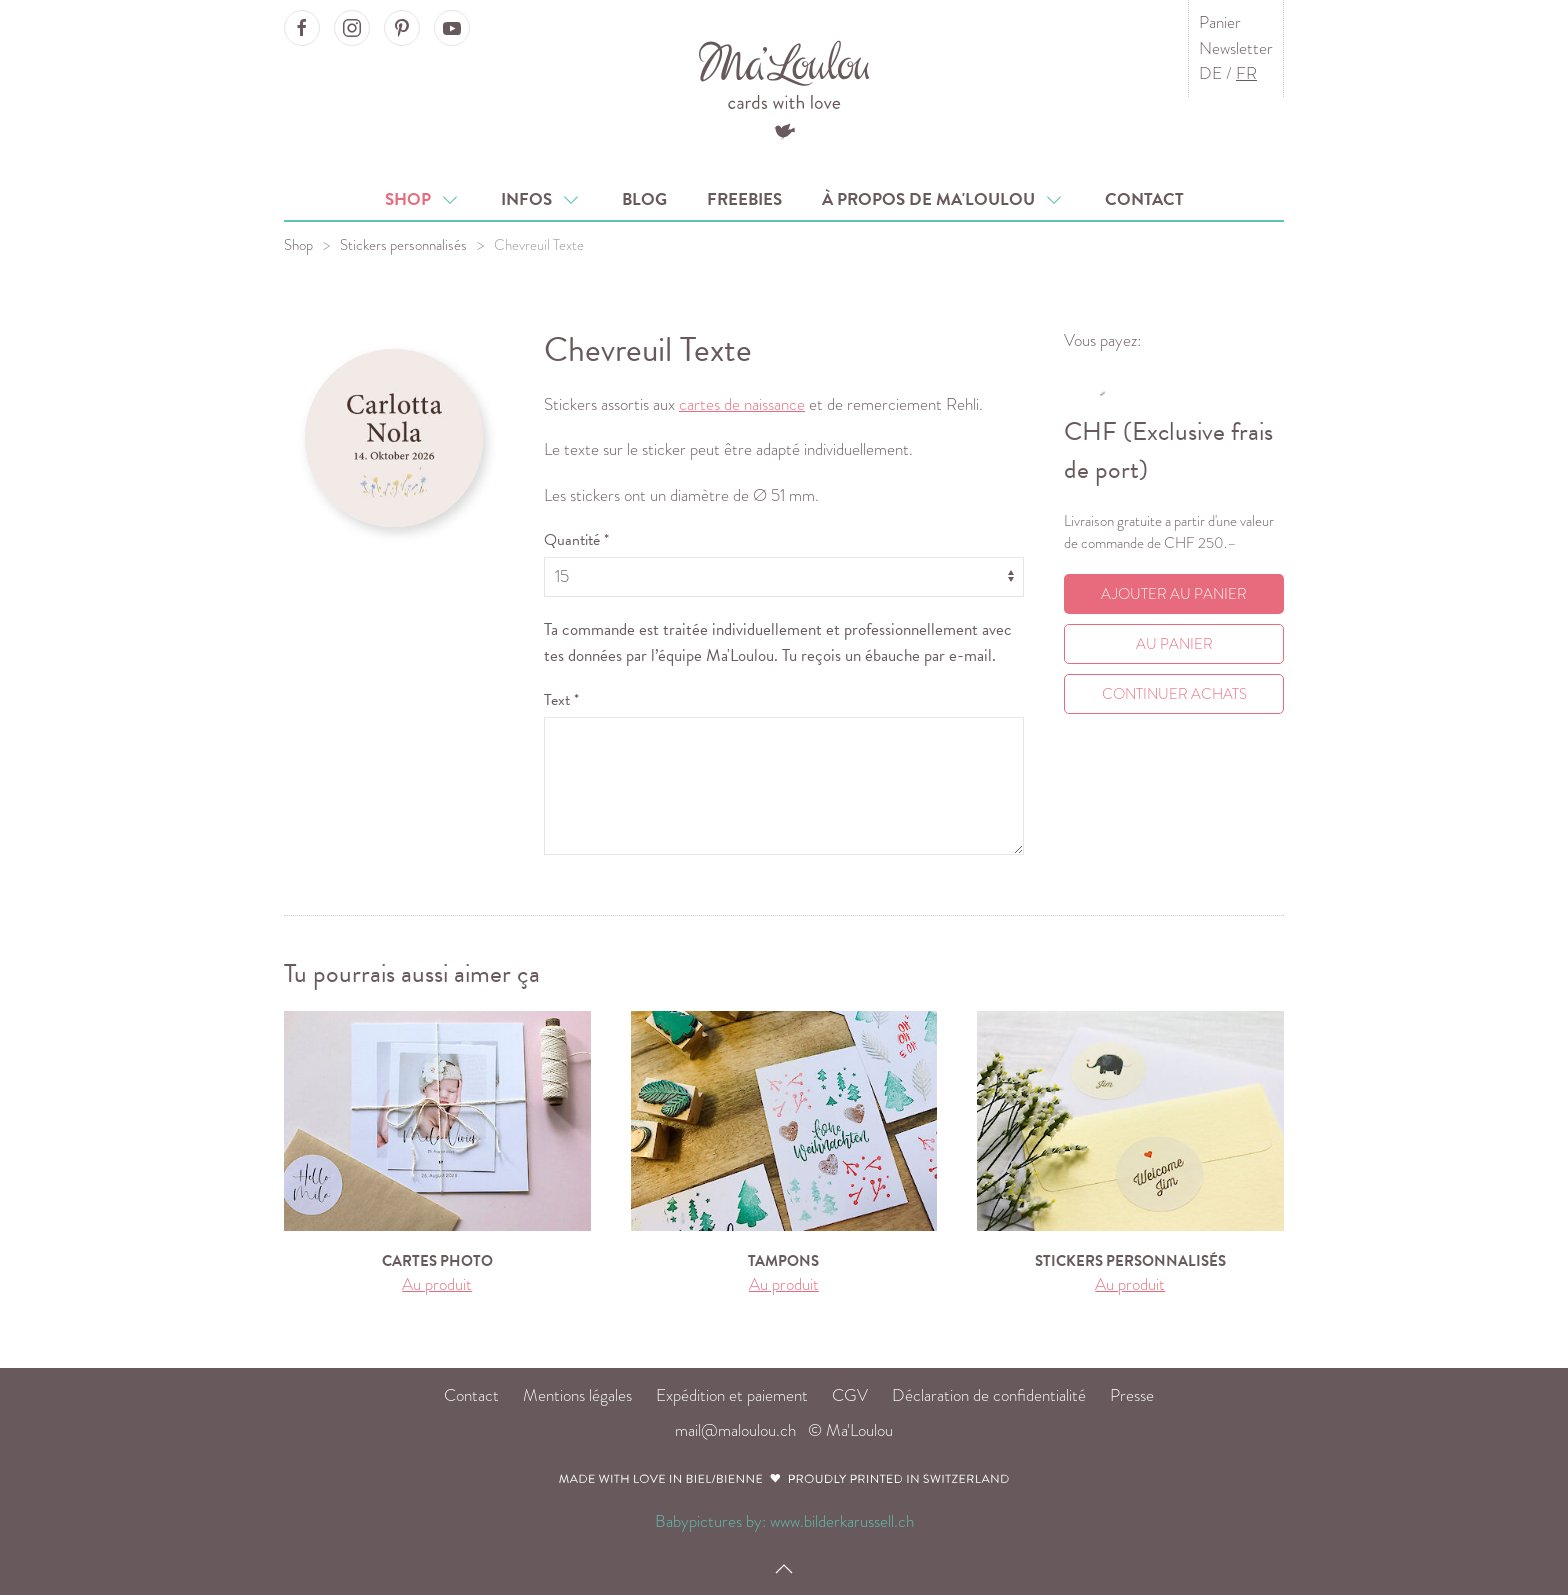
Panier (1220, 22)
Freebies (744, 199)
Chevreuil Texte (539, 245)
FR (1246, 73)
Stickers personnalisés (403, 245)
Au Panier (1174, 644)
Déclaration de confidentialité (989, 1395)
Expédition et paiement (732, 1395)
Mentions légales (577, 1395)
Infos (541, 199)
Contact (1144, 199)
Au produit (437, 1284)
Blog (644, 199)
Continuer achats (1174, 694)
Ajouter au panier (1174, 594)
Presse (1132, 1395)
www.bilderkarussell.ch (842, 1521)
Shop (423, 199)
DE (1210, 73)
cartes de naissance (742, 404)
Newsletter (1236, 48)
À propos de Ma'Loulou (943, 199)
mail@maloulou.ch (735, 1430)
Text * (561, 700)
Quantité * (576, 540)
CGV (850, 1395)
